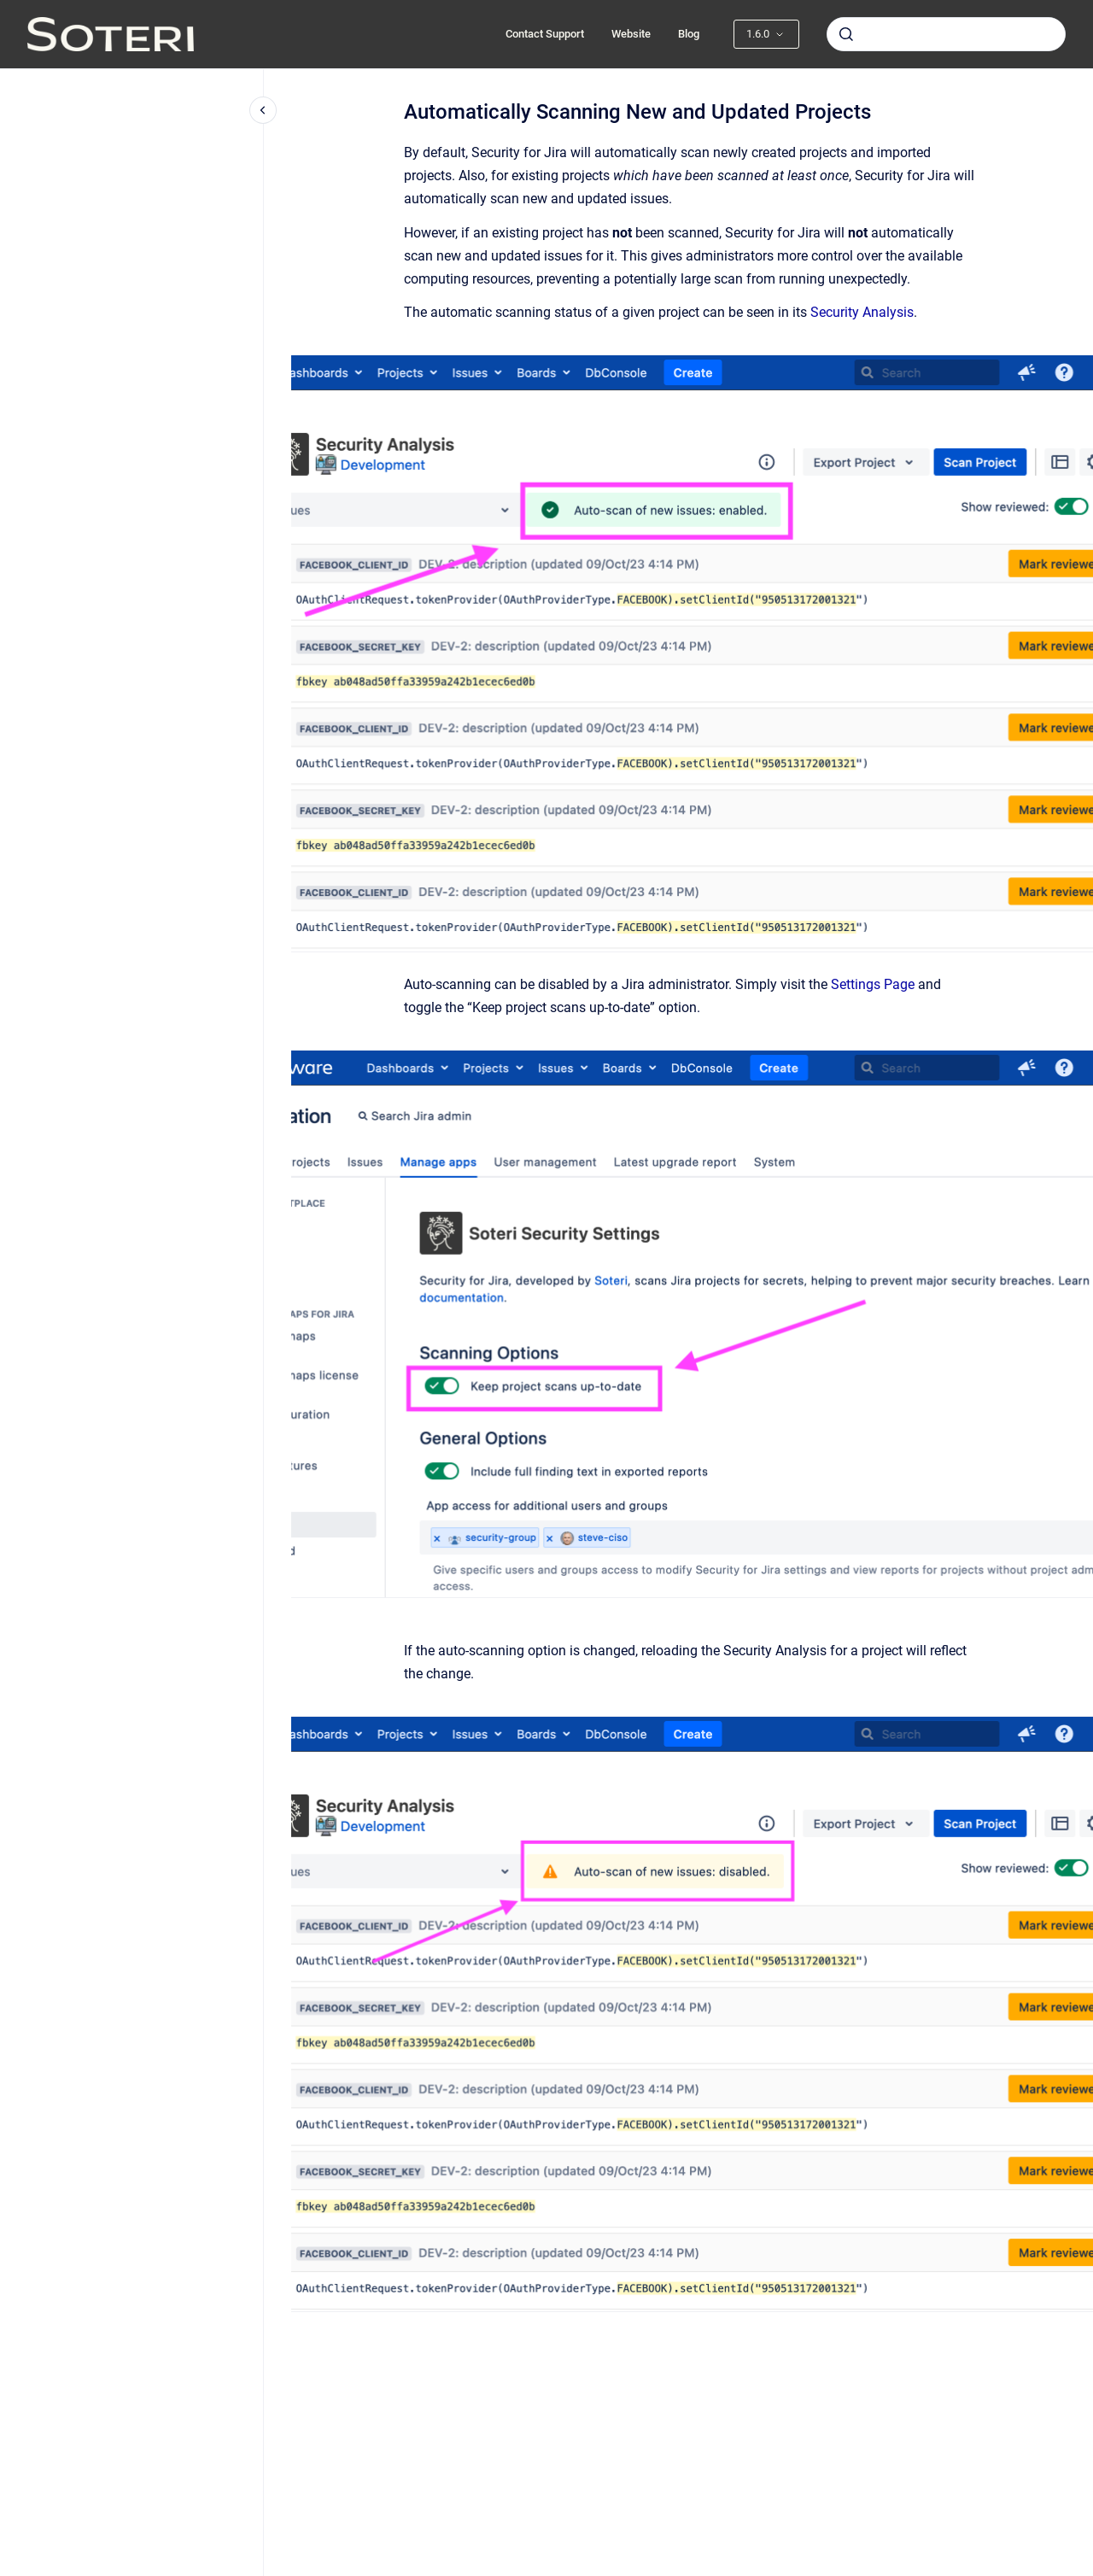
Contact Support (545, 33)
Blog (688, 33)
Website (631, 33)
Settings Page (873, 984)
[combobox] (946, 34)
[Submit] (846, 34)
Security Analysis (862, 312)
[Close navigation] (263, 110)
